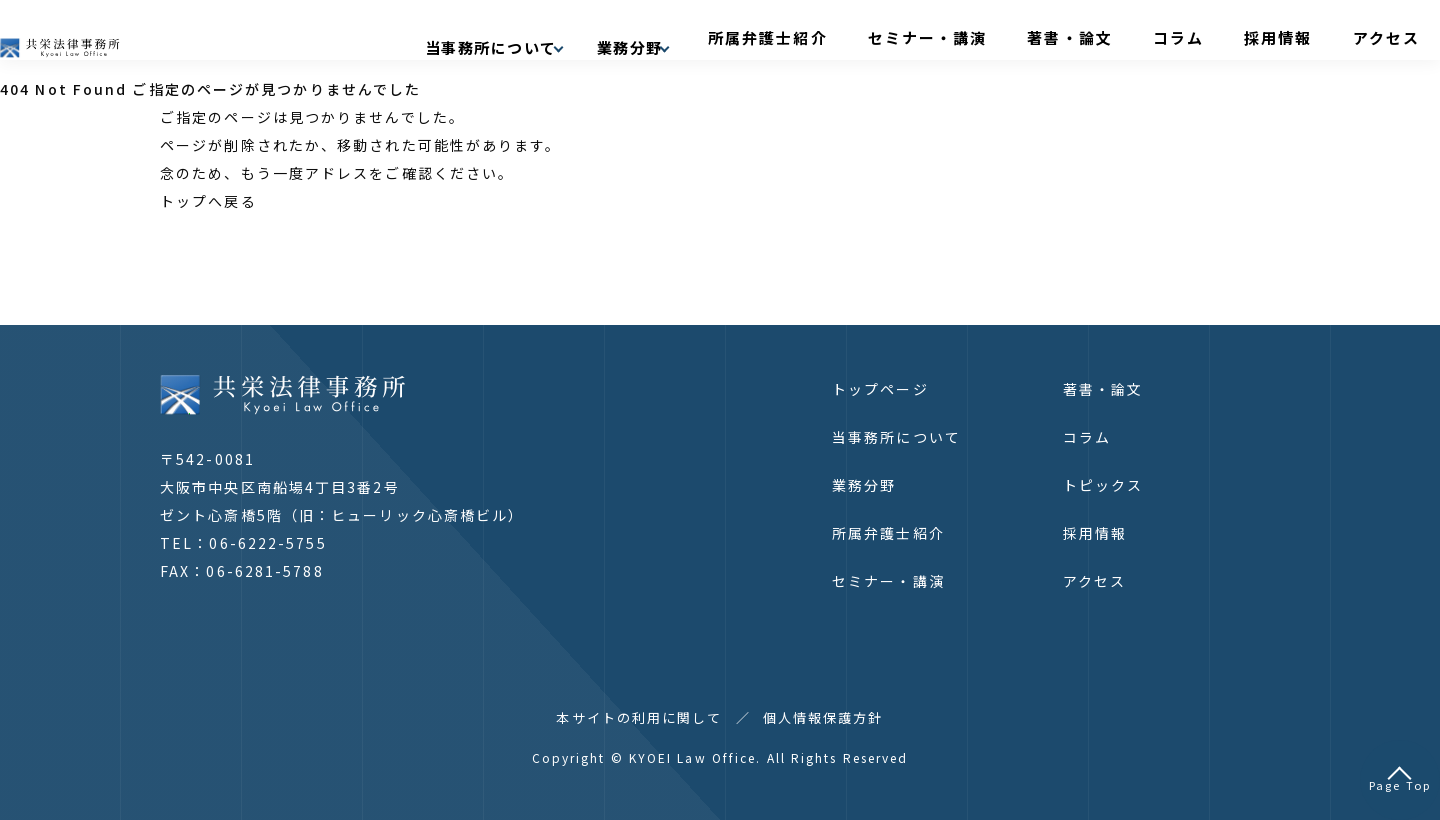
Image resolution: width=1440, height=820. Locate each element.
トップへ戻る (208, 201)
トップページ (880, 389)
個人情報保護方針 (823, 717)
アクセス (1371, 37)
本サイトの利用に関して (639, 717)
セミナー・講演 (1022, 37)
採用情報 (1290, 37)
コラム (1216, 37)
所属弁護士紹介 (894, 37)
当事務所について (896, 437)
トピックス (1103, 485)
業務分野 (864, 485)
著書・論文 (1134, 37)
